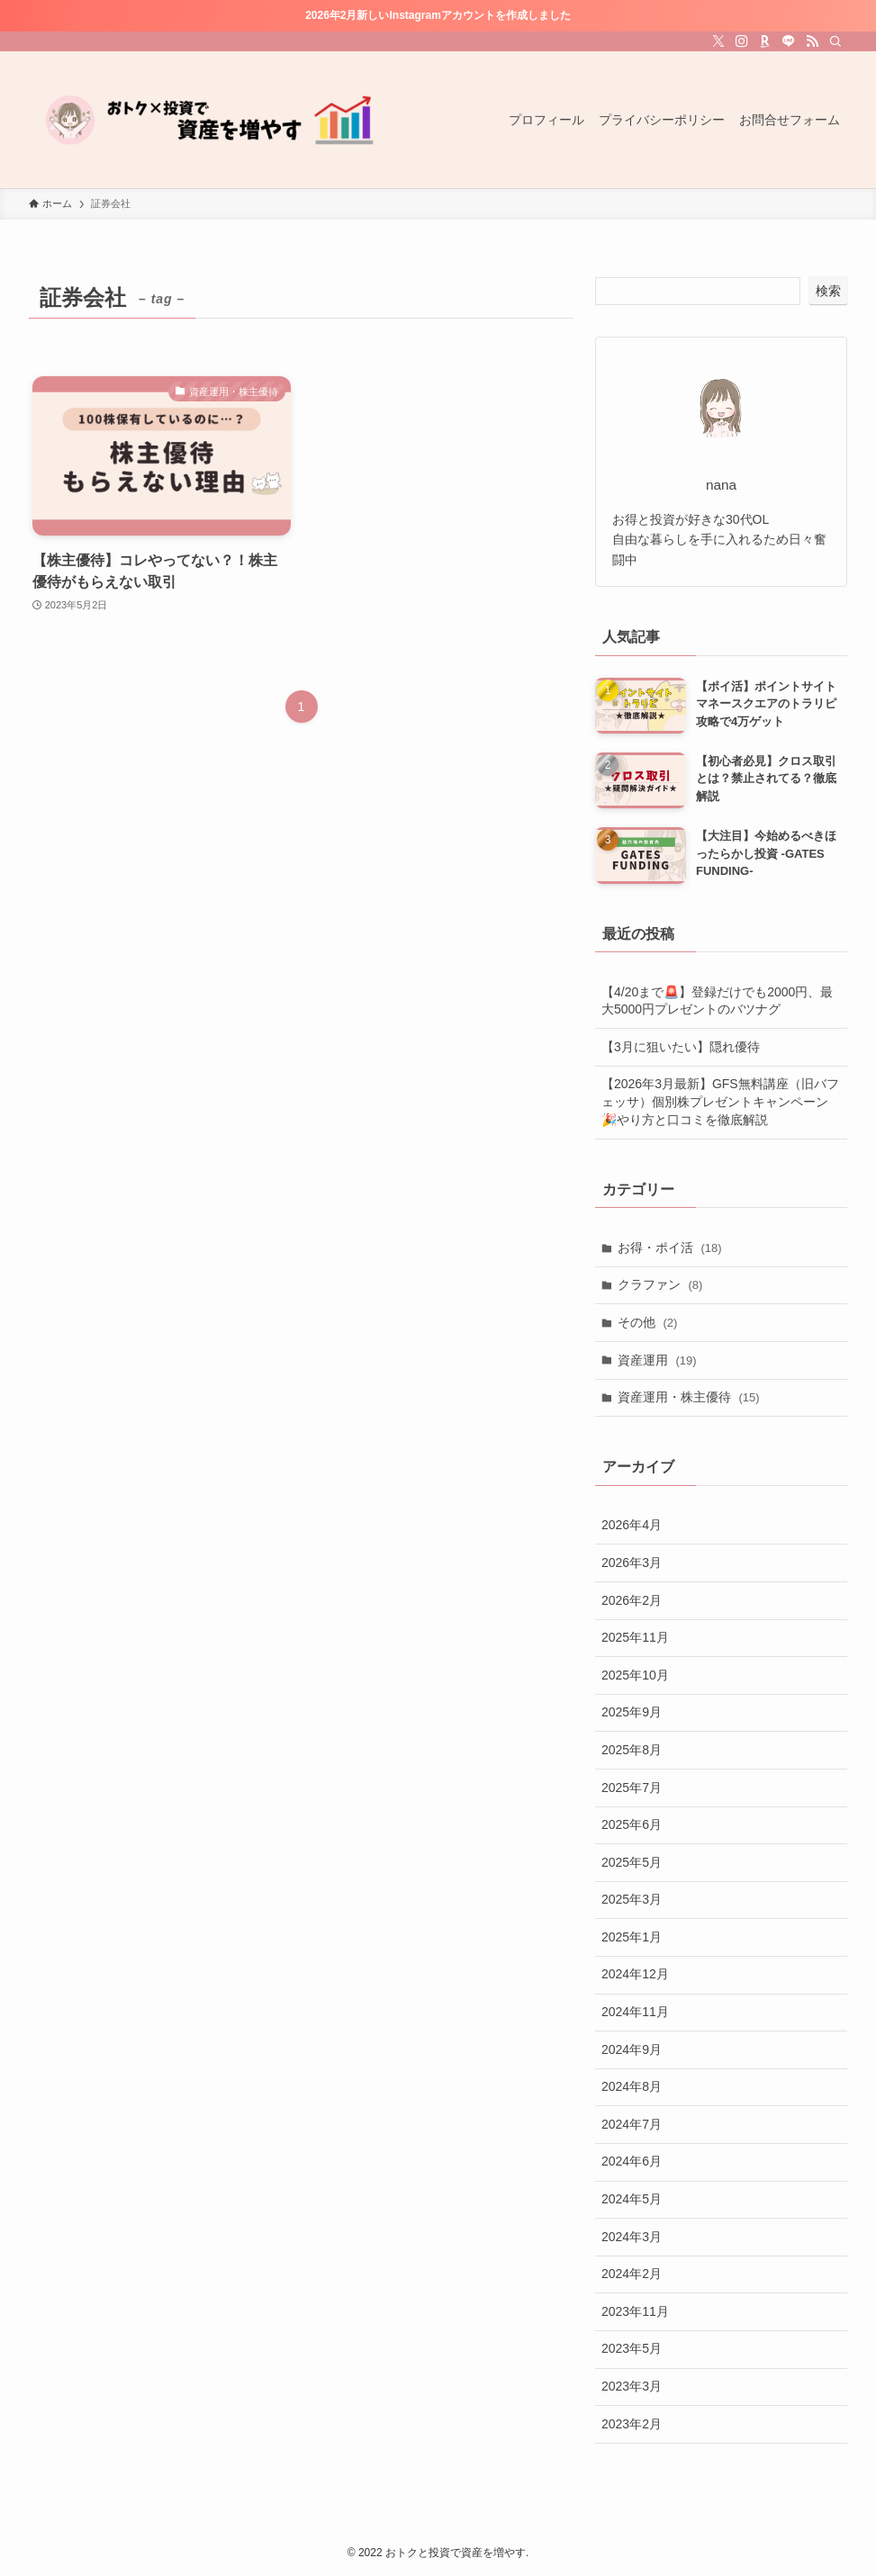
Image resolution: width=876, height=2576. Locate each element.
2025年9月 (631, 1712)
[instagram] (742, 41)
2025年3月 (631, 1899)
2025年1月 (631, 1937)
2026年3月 (631, 1562)
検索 (828, 291)
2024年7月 (631, 2124)
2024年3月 (631, 2236)
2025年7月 (631, 1787)
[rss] (812, 41)
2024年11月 (635, 2011)
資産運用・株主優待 (689, 1397)
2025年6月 (631, 1824)
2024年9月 (631, 2049)
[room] (765, 41)
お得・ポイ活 (670, 1247)
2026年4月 (631, 1525)
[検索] (835, 41)
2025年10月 (635, 1675)
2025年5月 (631, 1862)
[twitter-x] (718, 41)
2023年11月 (635, 2311)
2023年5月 (631, 2348)
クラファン (660, 1284)
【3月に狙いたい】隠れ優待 (680, 1047)
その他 (648, 1322)
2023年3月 (631, 2386)
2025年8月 (631, 1750)
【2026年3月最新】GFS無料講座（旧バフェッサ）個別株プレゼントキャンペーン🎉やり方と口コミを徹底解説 (720, 1101)
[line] (788, 41)
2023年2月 (631, 2424)
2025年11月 (635, 1637)
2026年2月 (631, 1600)
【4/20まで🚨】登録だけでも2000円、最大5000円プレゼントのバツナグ (717, 1001)
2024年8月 (631, 2086)
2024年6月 (631, 2161)
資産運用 (657, 1360)
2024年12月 (635, 1974)
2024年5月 (631, 2199)
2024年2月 (631, 2273)
